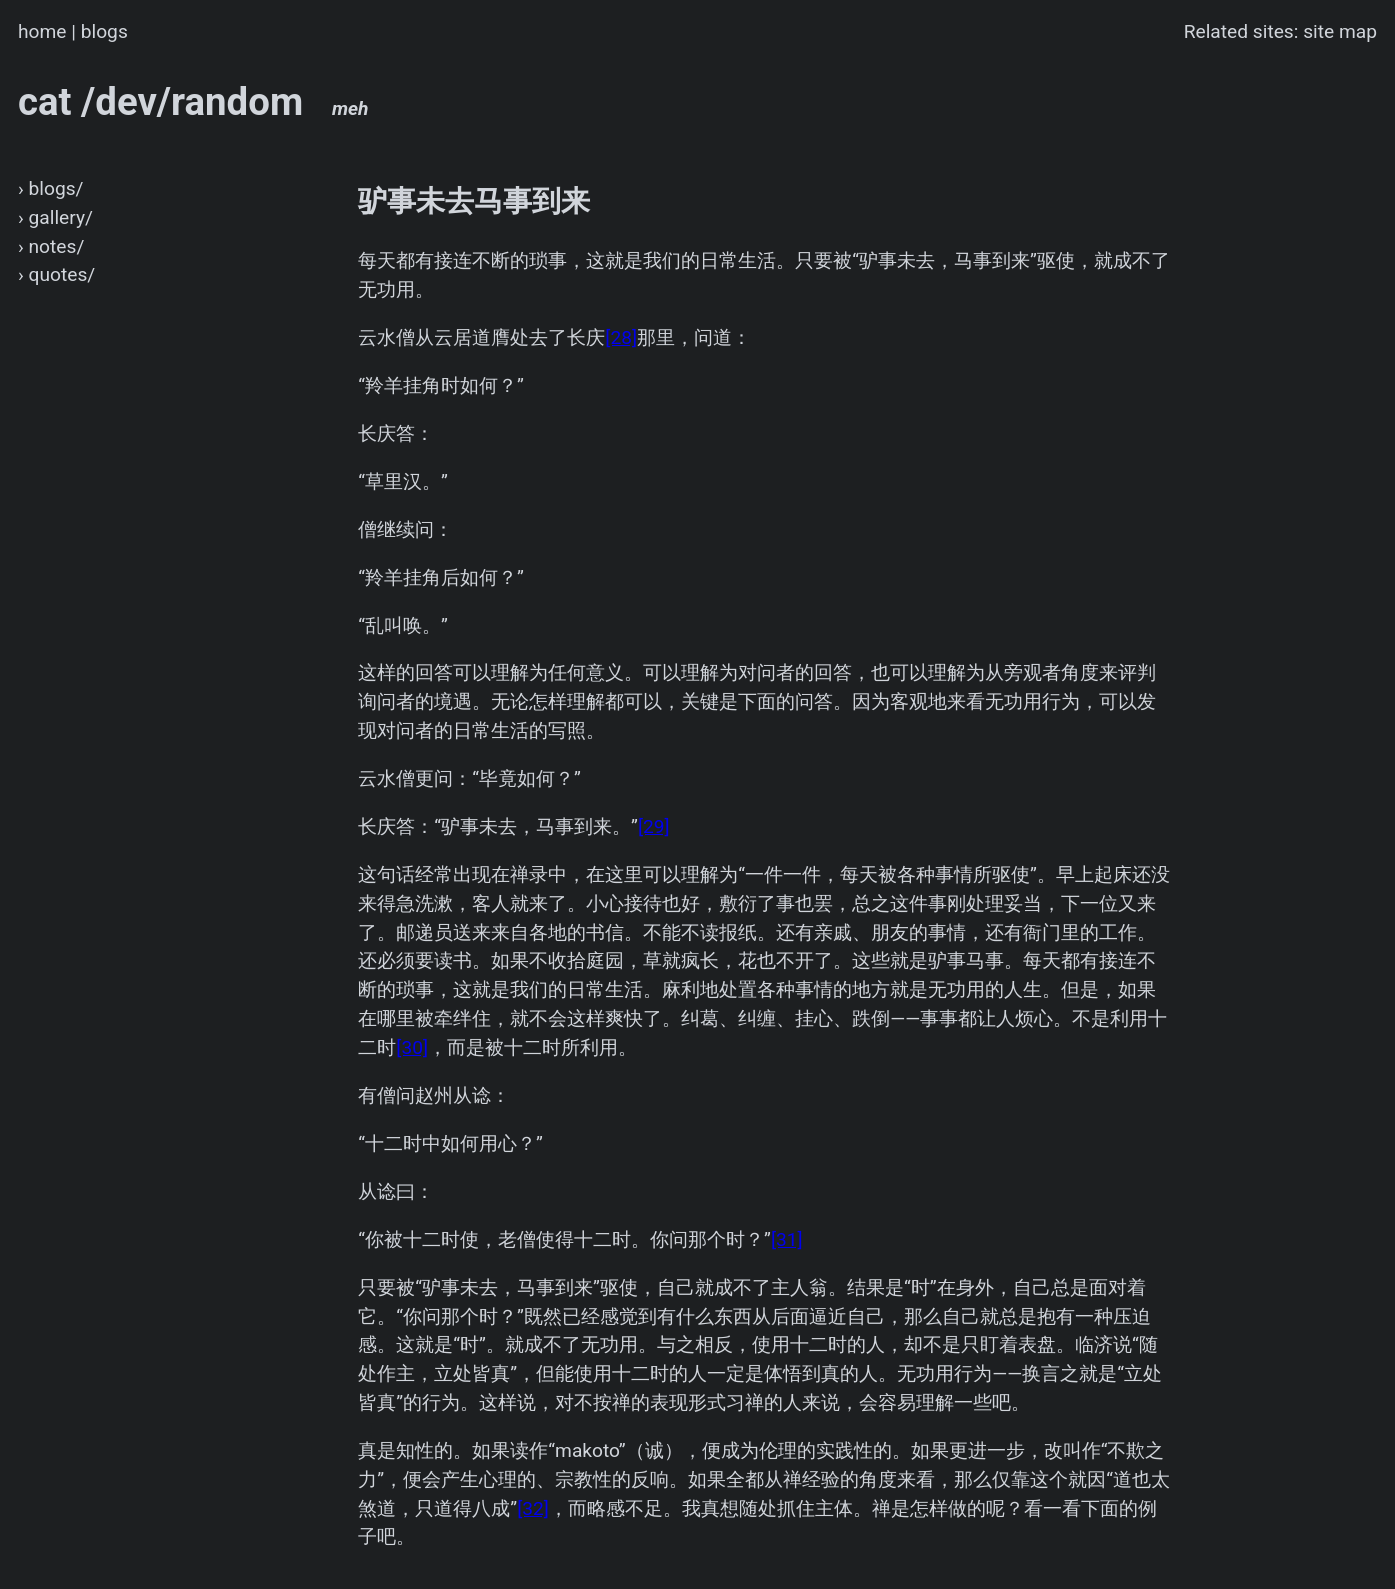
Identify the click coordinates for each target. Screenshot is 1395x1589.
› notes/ (51, 246)
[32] (533, 1508)
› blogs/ (51, 188)
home (42, 31)
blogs (104, 31)
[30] (412, 1047)
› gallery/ (55, 217)
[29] (654, 826)
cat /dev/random (193, 101)
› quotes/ (56, 274)
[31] (787, 1239)
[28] (621, 337)
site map (1340, 31)
